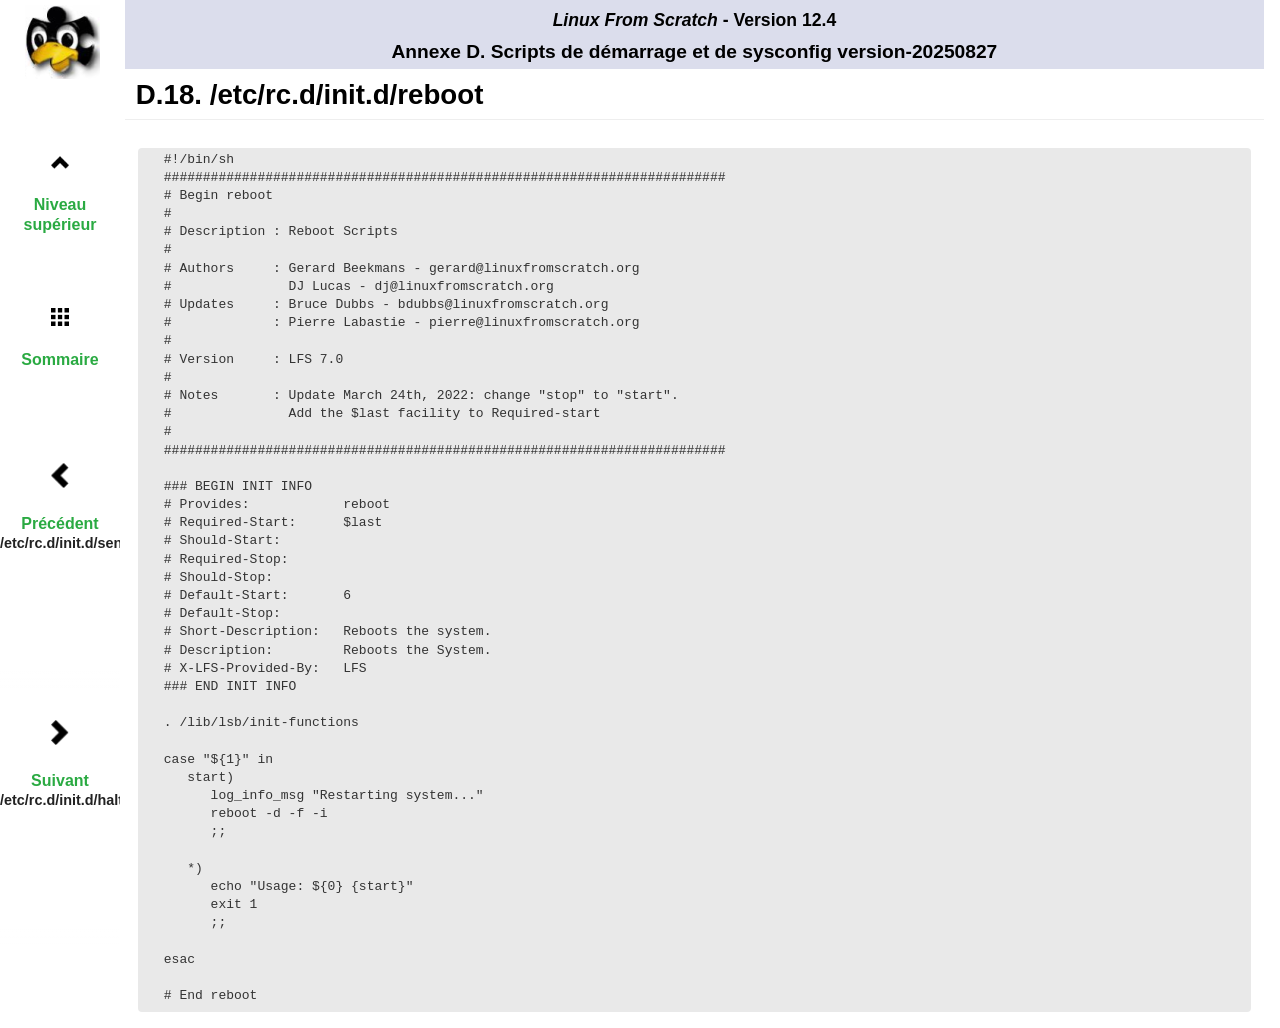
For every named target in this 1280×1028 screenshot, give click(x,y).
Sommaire (59, 359)
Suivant (60, 780)
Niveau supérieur (60, 214)
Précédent (59, 523)
